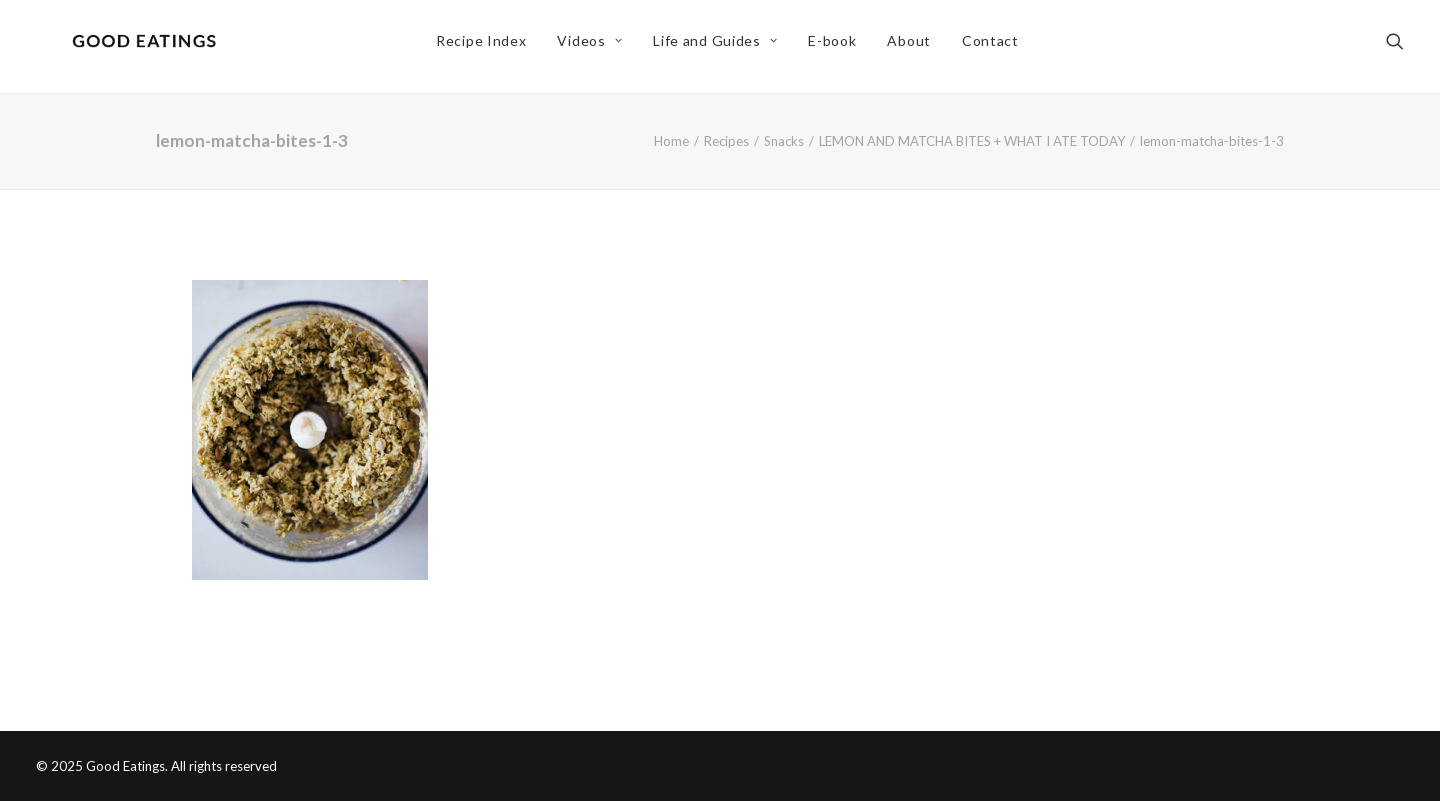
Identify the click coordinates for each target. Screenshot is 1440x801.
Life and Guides (721, 46)
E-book (838, 46)
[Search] (1395, 47)
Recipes (726, 141)
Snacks (784, 141)
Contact (995, 46)
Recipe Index (486, 46)
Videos (595, 46)
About (915, 46)
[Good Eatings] (149, 47)
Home (671, 141)
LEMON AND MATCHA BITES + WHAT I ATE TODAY (972, 141)
